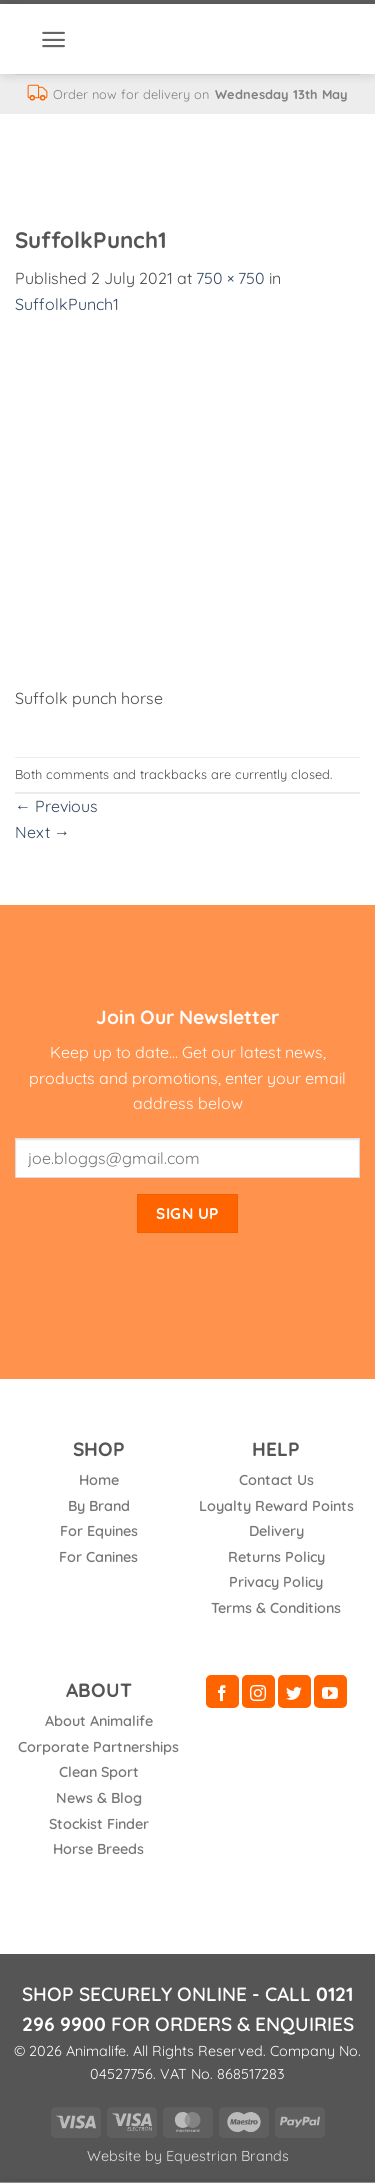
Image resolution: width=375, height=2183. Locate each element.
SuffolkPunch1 (67, 304)
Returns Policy (276, 1557)
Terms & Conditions (276, 1608)
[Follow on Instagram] (258, 1691)
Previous (56, 806)
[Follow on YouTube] (330, 1691)
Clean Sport (99, 1772)
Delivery (276, 1531)
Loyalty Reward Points (276, 1506)
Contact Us (276, 1480)
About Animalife (99, 1721)
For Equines (99, 1531)
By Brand (99, 1506)
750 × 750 (230, 278)
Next (42, 832)
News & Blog (99, 1798)
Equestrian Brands (227, 2156)
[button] (53, 39)
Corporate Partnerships (98, 1747)
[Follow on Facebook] (222, 1691)
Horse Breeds (98, 1849)
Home (99, 1480)
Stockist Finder (99, 1824)
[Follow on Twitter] (294, 1691)
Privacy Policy (276, 1582)
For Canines (98, 1557)
